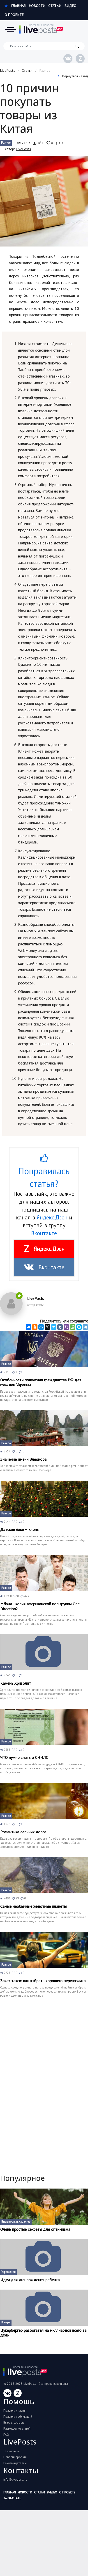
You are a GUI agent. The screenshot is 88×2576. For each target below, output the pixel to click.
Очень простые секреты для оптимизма (35, 2229)
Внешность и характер (15, 2221)
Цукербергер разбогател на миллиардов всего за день (43, 2333)
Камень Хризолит (15, 1683)
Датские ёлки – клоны (19, 1529)
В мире (5, 2322)
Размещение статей (16, 2428)
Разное (6, 143)
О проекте (14, 14)
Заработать (12, 2498)
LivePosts (7, 70)
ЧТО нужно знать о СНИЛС (24, 1757)
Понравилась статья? (44, 1170)
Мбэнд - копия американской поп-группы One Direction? (39, 1606)
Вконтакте (44, 1233)
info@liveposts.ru (15, 2479)
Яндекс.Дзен (52, 1217)
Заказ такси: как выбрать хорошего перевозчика (43, 1980)
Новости (37, 5)
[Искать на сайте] (44, 46)
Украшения (8, 2272)
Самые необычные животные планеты (33, 1906)
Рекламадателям (15, 2463)
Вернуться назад (73, 76)
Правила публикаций (17, 2417)
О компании (11, 2451)
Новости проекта (15, 2457)
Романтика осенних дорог (23, 1831)
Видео (70, 5)
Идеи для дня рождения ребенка (30, 2279)
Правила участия (14, 2410)
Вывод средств (14, 2422)
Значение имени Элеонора (23, 1459)
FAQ (6, 2435)
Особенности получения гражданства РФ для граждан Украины (40, 1382)
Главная (15, 5)
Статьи (54, 5)
